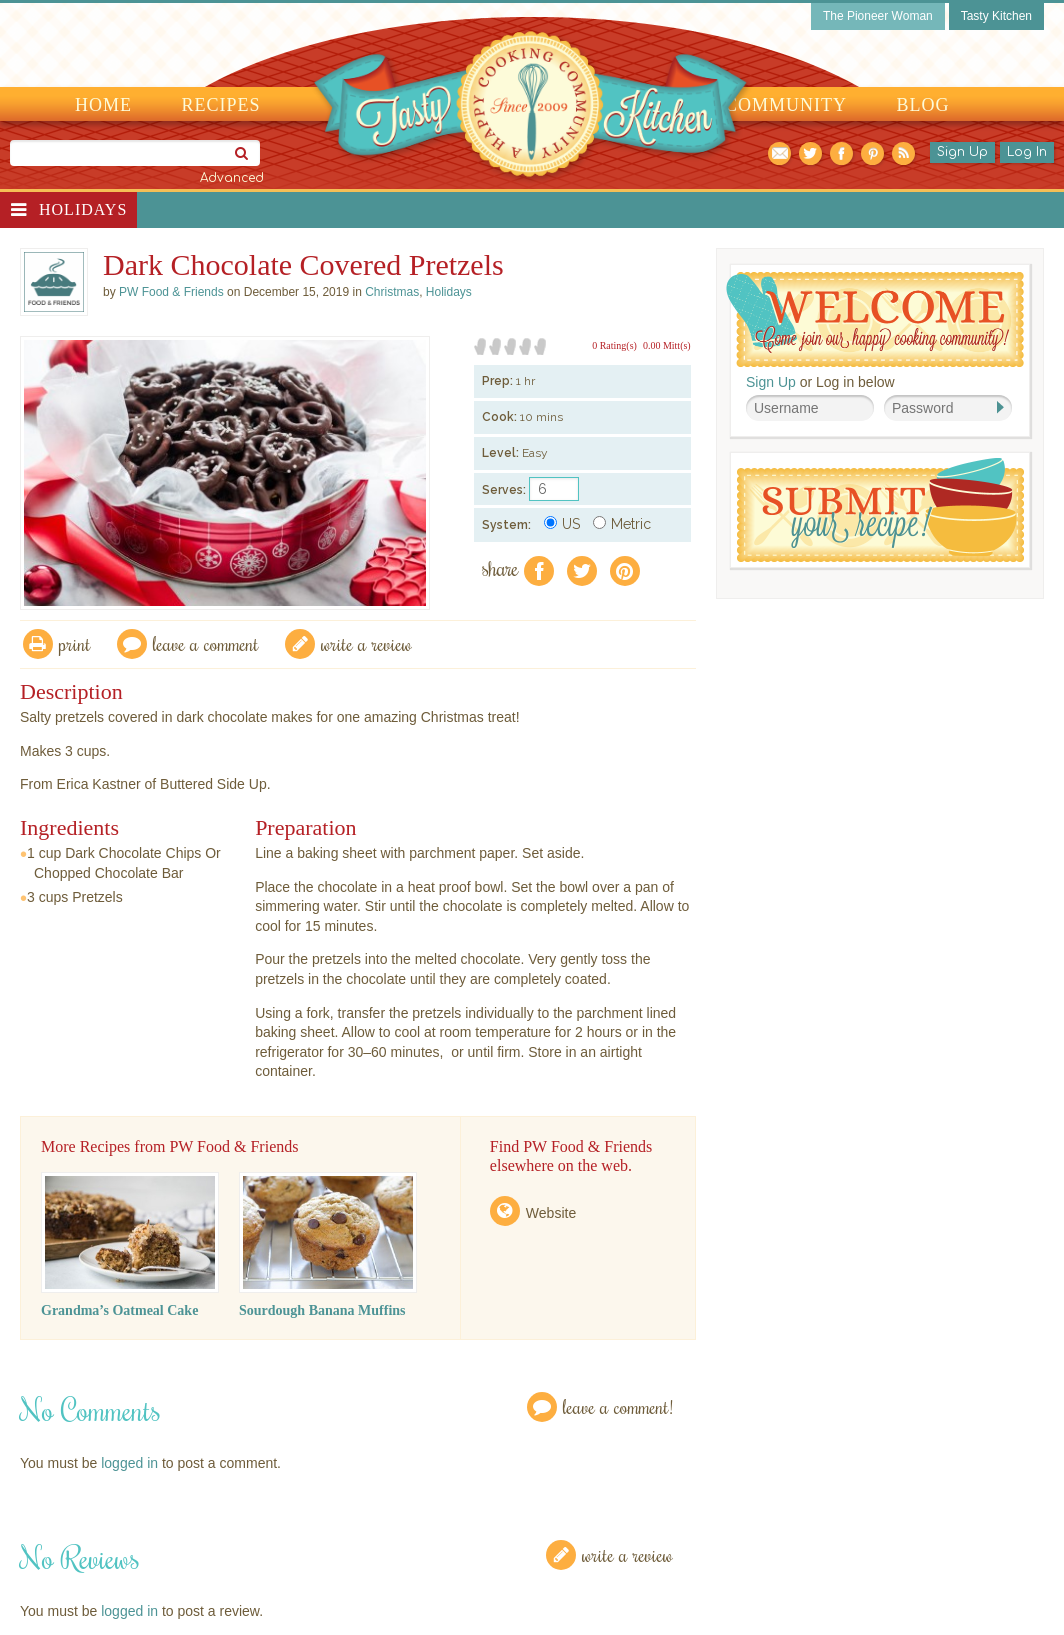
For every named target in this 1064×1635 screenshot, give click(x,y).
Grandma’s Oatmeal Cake (119, 1310)
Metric (622, 524)
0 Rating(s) (614, 345)
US (562, 524)
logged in (129, 1463)
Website (551, 1213)
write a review (366, 643)
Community (786, 105)
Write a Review (627, 1554)
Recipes (221, 105)
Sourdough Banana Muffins (322, 1310)
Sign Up (962, 152)
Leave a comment (206, 643)
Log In (1027, 152)
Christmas (392, 292)
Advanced (232, 178)
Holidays (83, 209)
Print (75, 643)
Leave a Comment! (618, 1406)
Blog (923, 105)
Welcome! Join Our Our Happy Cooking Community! (875, 319)
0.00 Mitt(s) (667, 345)
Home (103, 105)
